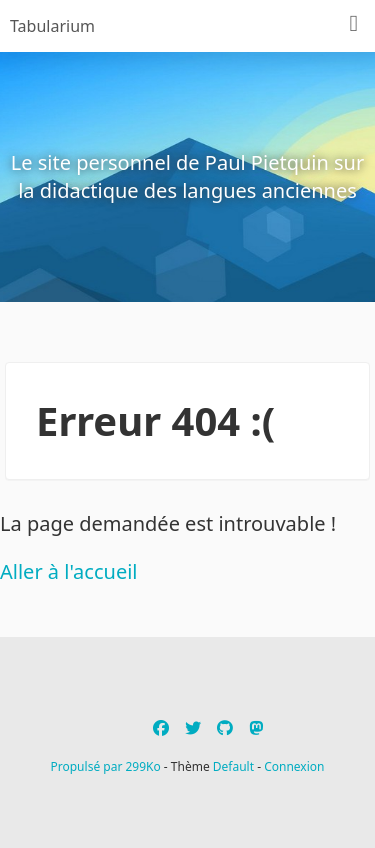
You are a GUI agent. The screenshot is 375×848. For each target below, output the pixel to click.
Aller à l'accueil (69, 571)
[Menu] (354, 24)
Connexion (294, 766)
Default (233, 766)
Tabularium (52, 26)
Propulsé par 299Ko (107, 766)
